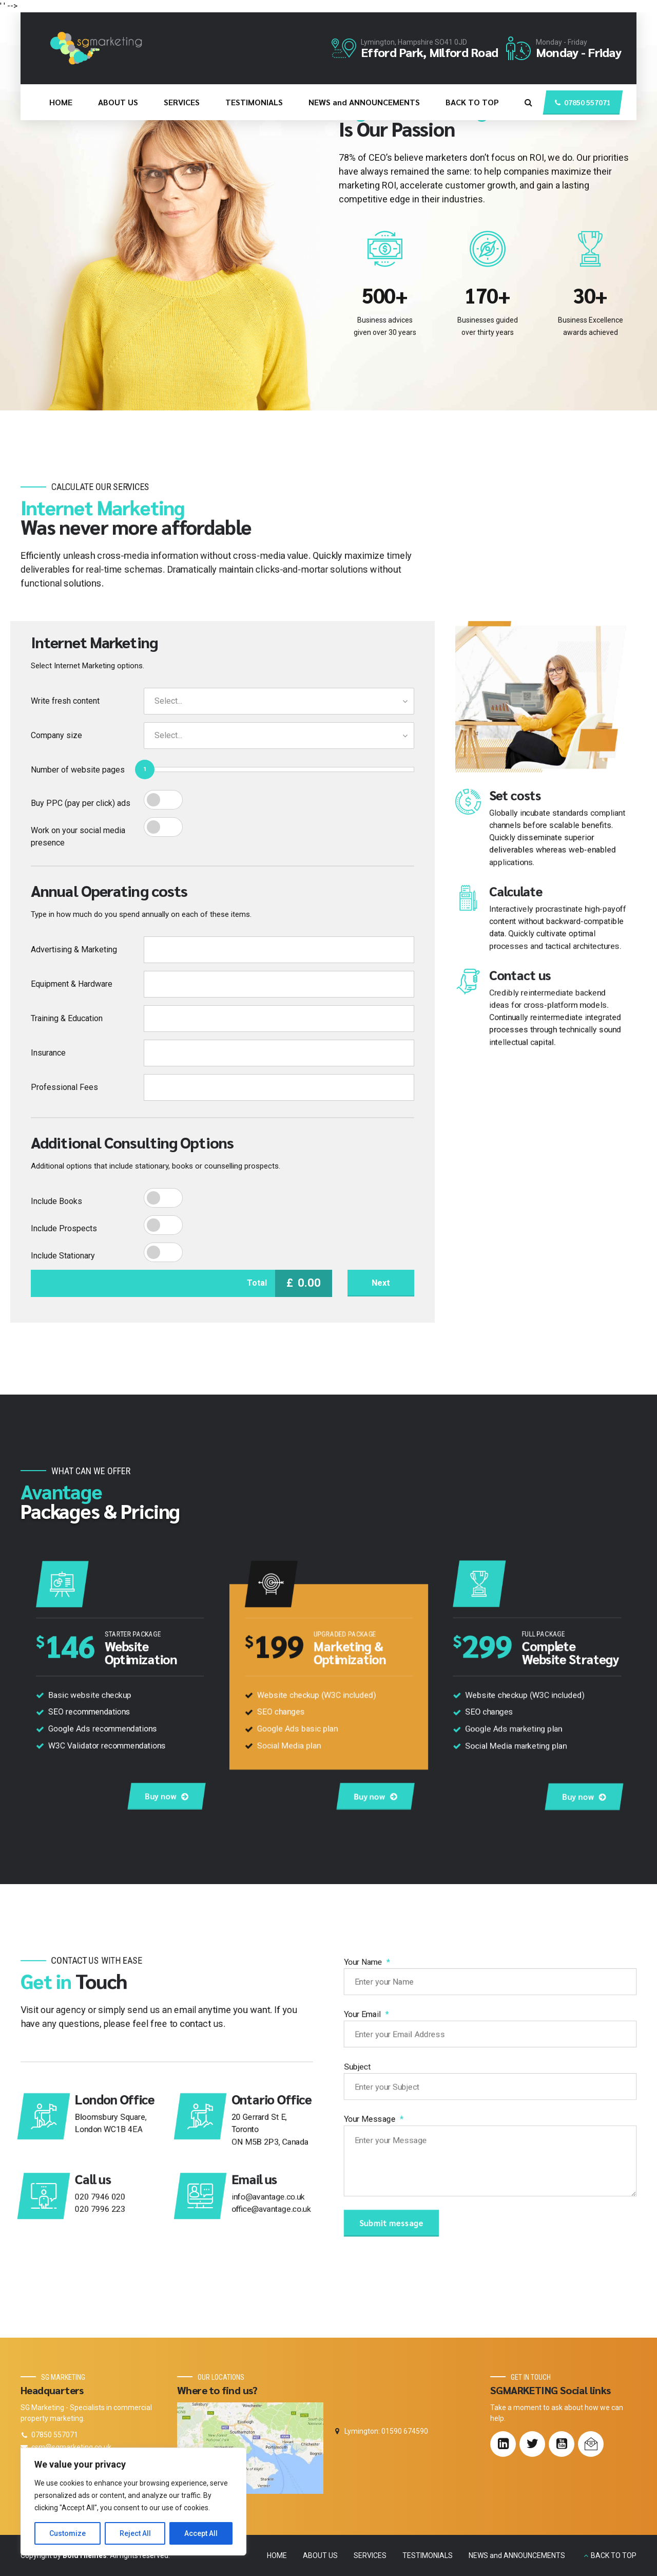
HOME (60, 102)
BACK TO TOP (472, 102)
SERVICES (182, 102)
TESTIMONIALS (254, 102)
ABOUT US (118, 102)
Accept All (201, 2533)
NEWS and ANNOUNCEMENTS (364, 102)
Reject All (135, 2533)
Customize (67, 2533)
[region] (133, 2501)
